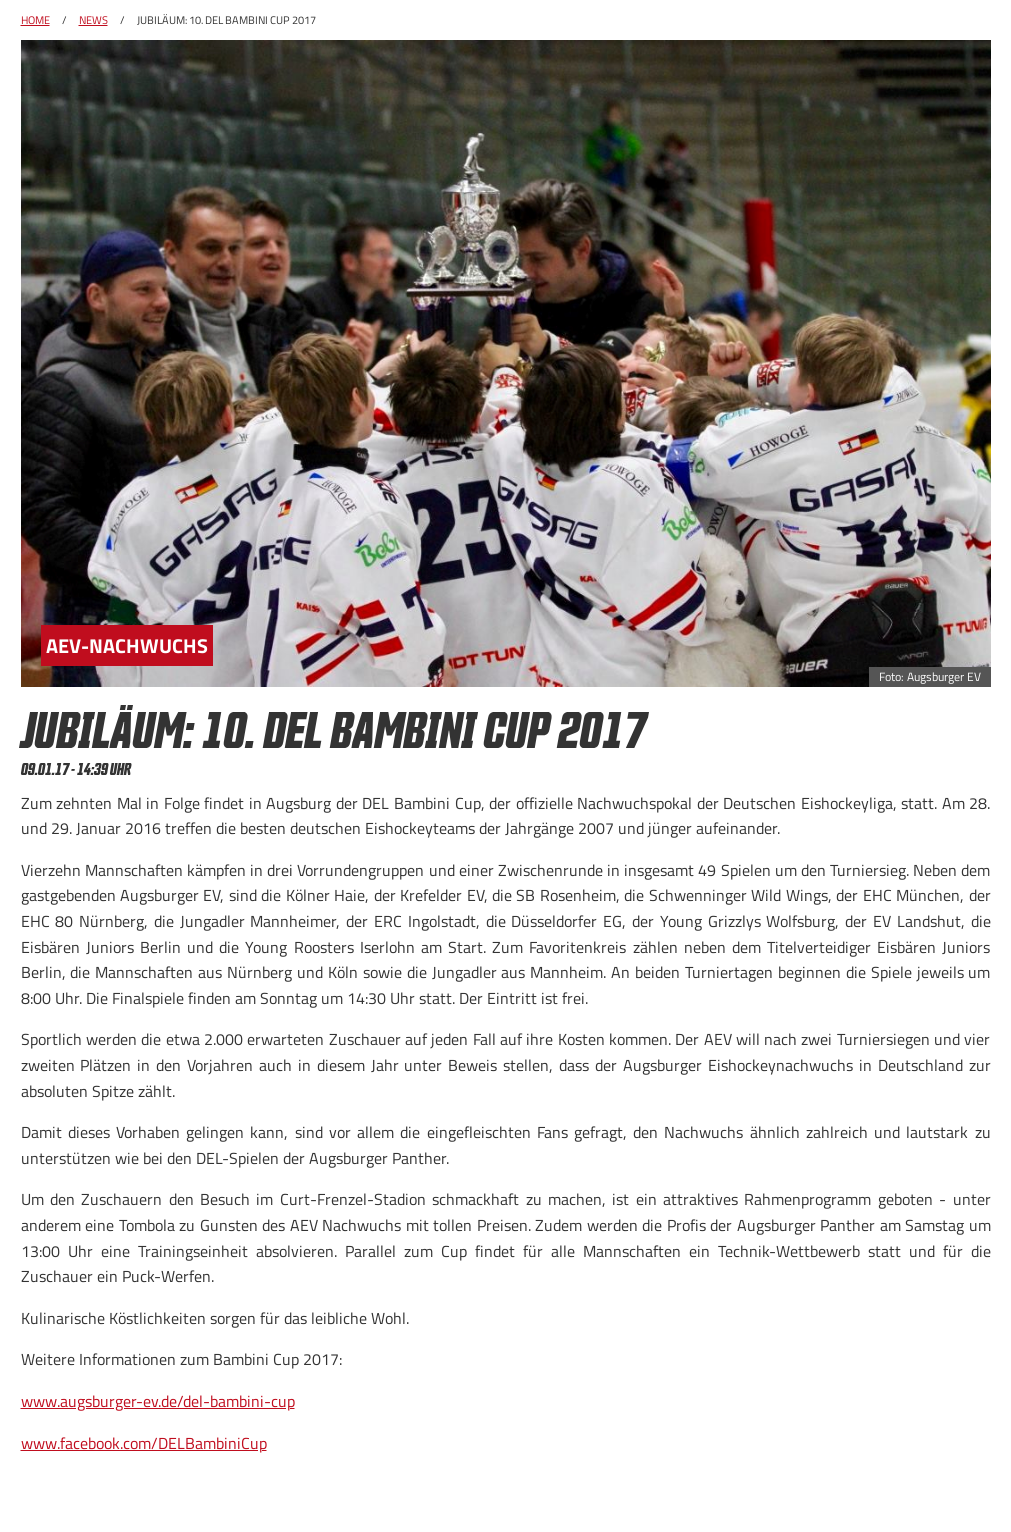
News (93, 20)
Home (35, 20)
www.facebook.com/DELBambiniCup (144, 1443)
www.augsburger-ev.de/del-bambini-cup (158, 1401)
